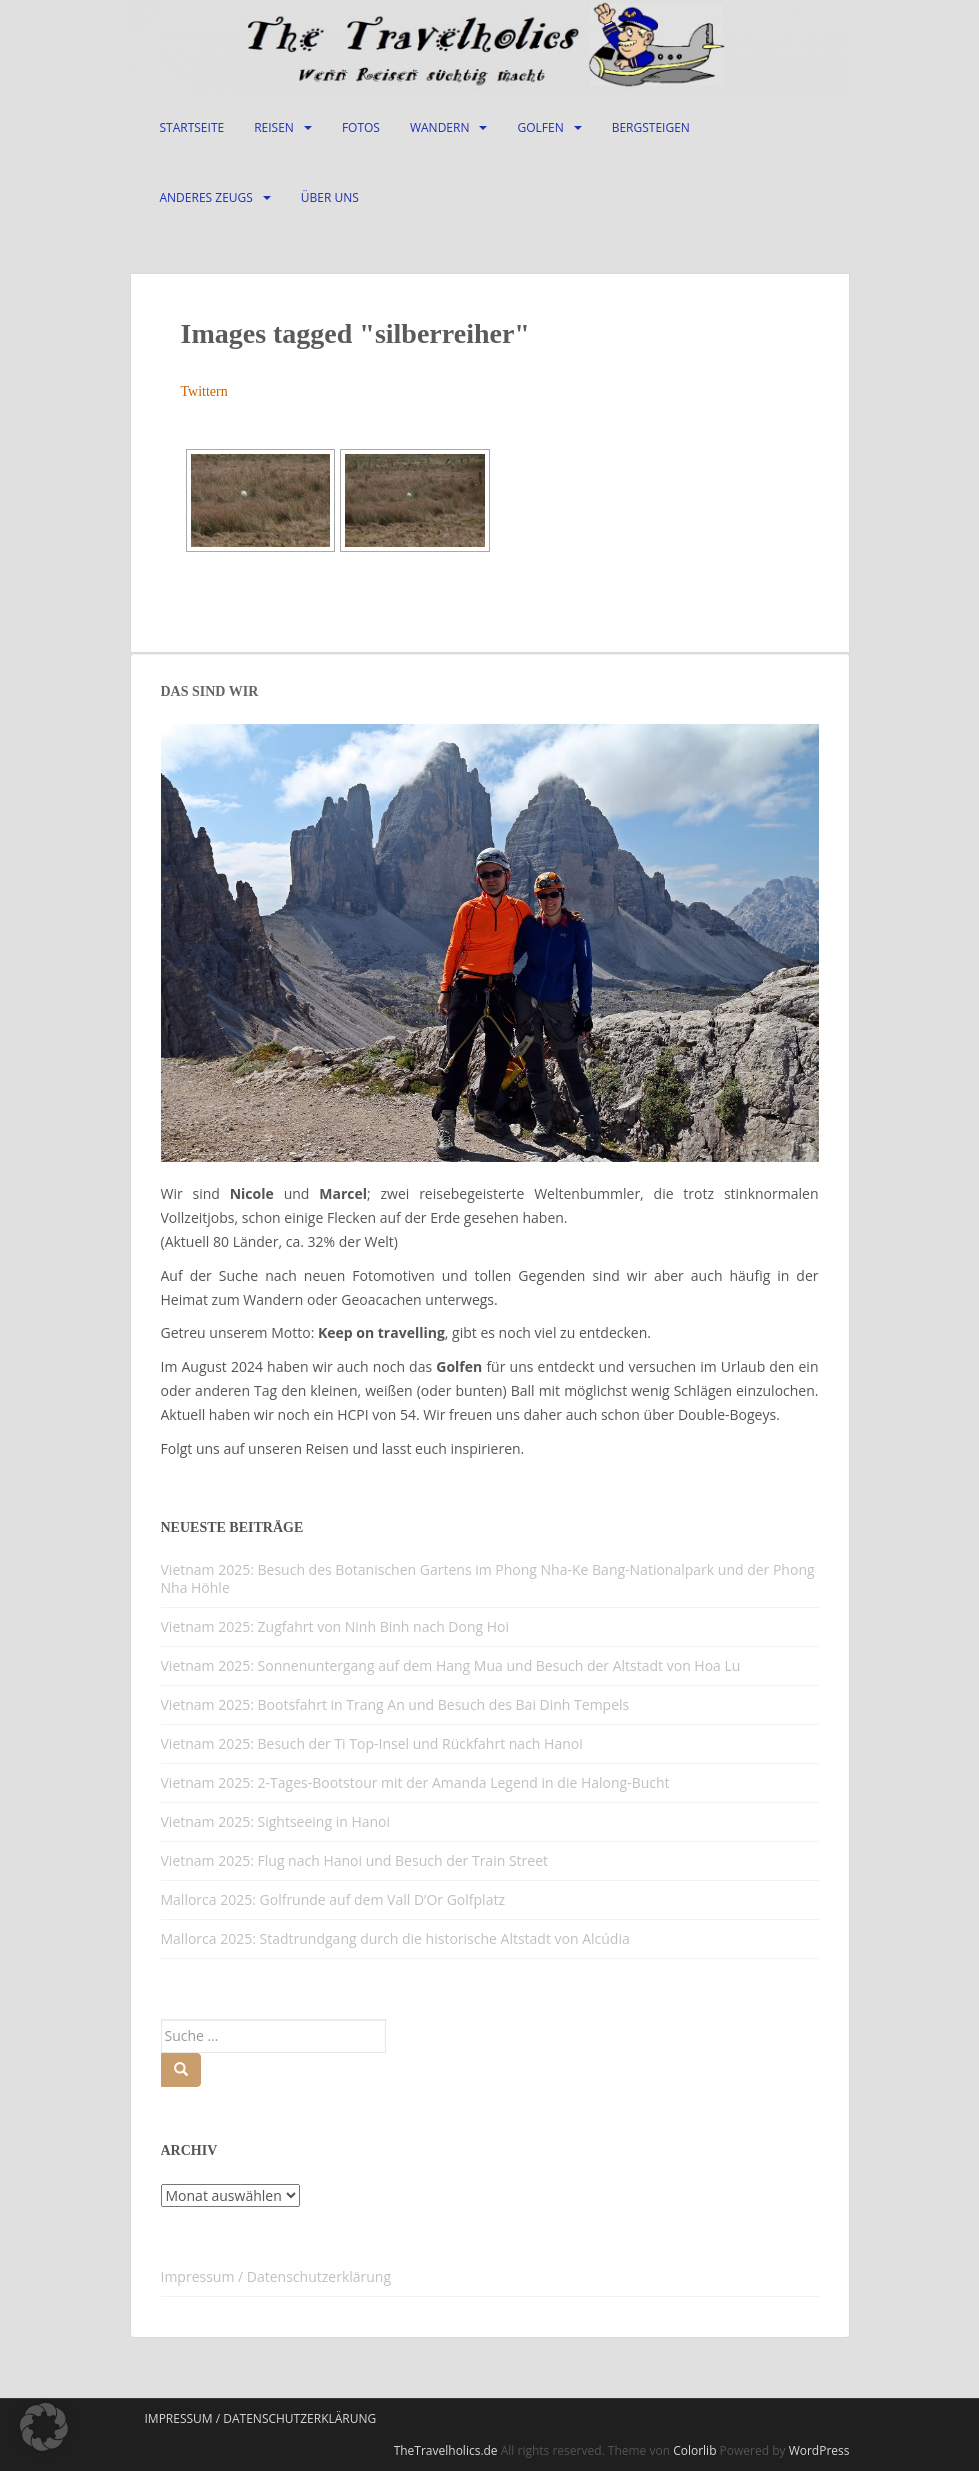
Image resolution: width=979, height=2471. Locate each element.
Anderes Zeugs (206, 197)
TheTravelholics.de (446, 2450)
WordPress (819, 2450)
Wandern (440, 127)
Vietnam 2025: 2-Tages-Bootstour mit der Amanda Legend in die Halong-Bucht (415, 1782)
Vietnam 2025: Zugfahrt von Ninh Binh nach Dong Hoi (335, 1626)
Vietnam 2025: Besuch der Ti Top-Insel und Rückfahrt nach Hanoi (372, 1743)
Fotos (361, 127)
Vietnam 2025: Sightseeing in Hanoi (276, 1821)
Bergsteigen (651, 127)
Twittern (204, 391)
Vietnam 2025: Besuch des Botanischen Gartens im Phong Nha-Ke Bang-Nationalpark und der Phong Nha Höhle (488, 1578)
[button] (44, 2427)
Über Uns (330, 197)
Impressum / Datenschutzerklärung (276, 2276)
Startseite (192, 127)
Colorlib (694, 2450)
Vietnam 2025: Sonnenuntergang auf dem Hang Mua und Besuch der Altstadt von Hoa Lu (451, 1665)
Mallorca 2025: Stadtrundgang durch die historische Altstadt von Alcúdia (395, 1938)
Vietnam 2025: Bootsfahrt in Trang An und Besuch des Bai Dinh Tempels (395, 1704)
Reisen (274, 127)
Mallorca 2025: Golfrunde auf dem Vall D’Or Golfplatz (333, 1899)
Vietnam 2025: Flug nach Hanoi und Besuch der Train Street (355, 1860)
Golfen (540, 127)
